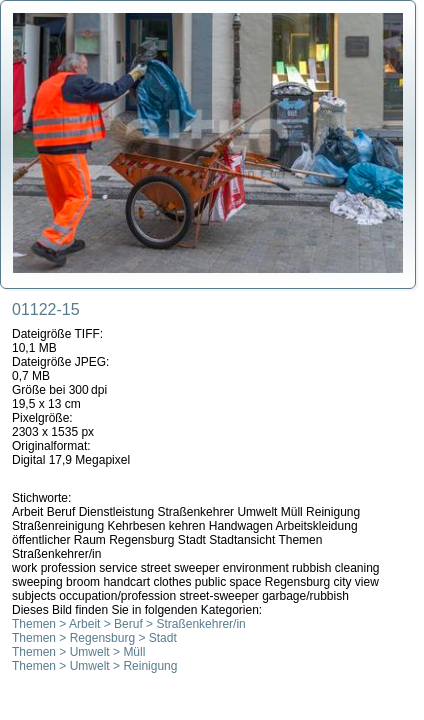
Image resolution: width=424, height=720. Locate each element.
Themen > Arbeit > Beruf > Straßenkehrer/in (129, 624)
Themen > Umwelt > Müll (78, 652)
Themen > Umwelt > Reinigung (94, 666)
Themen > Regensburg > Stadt (94, 638)
